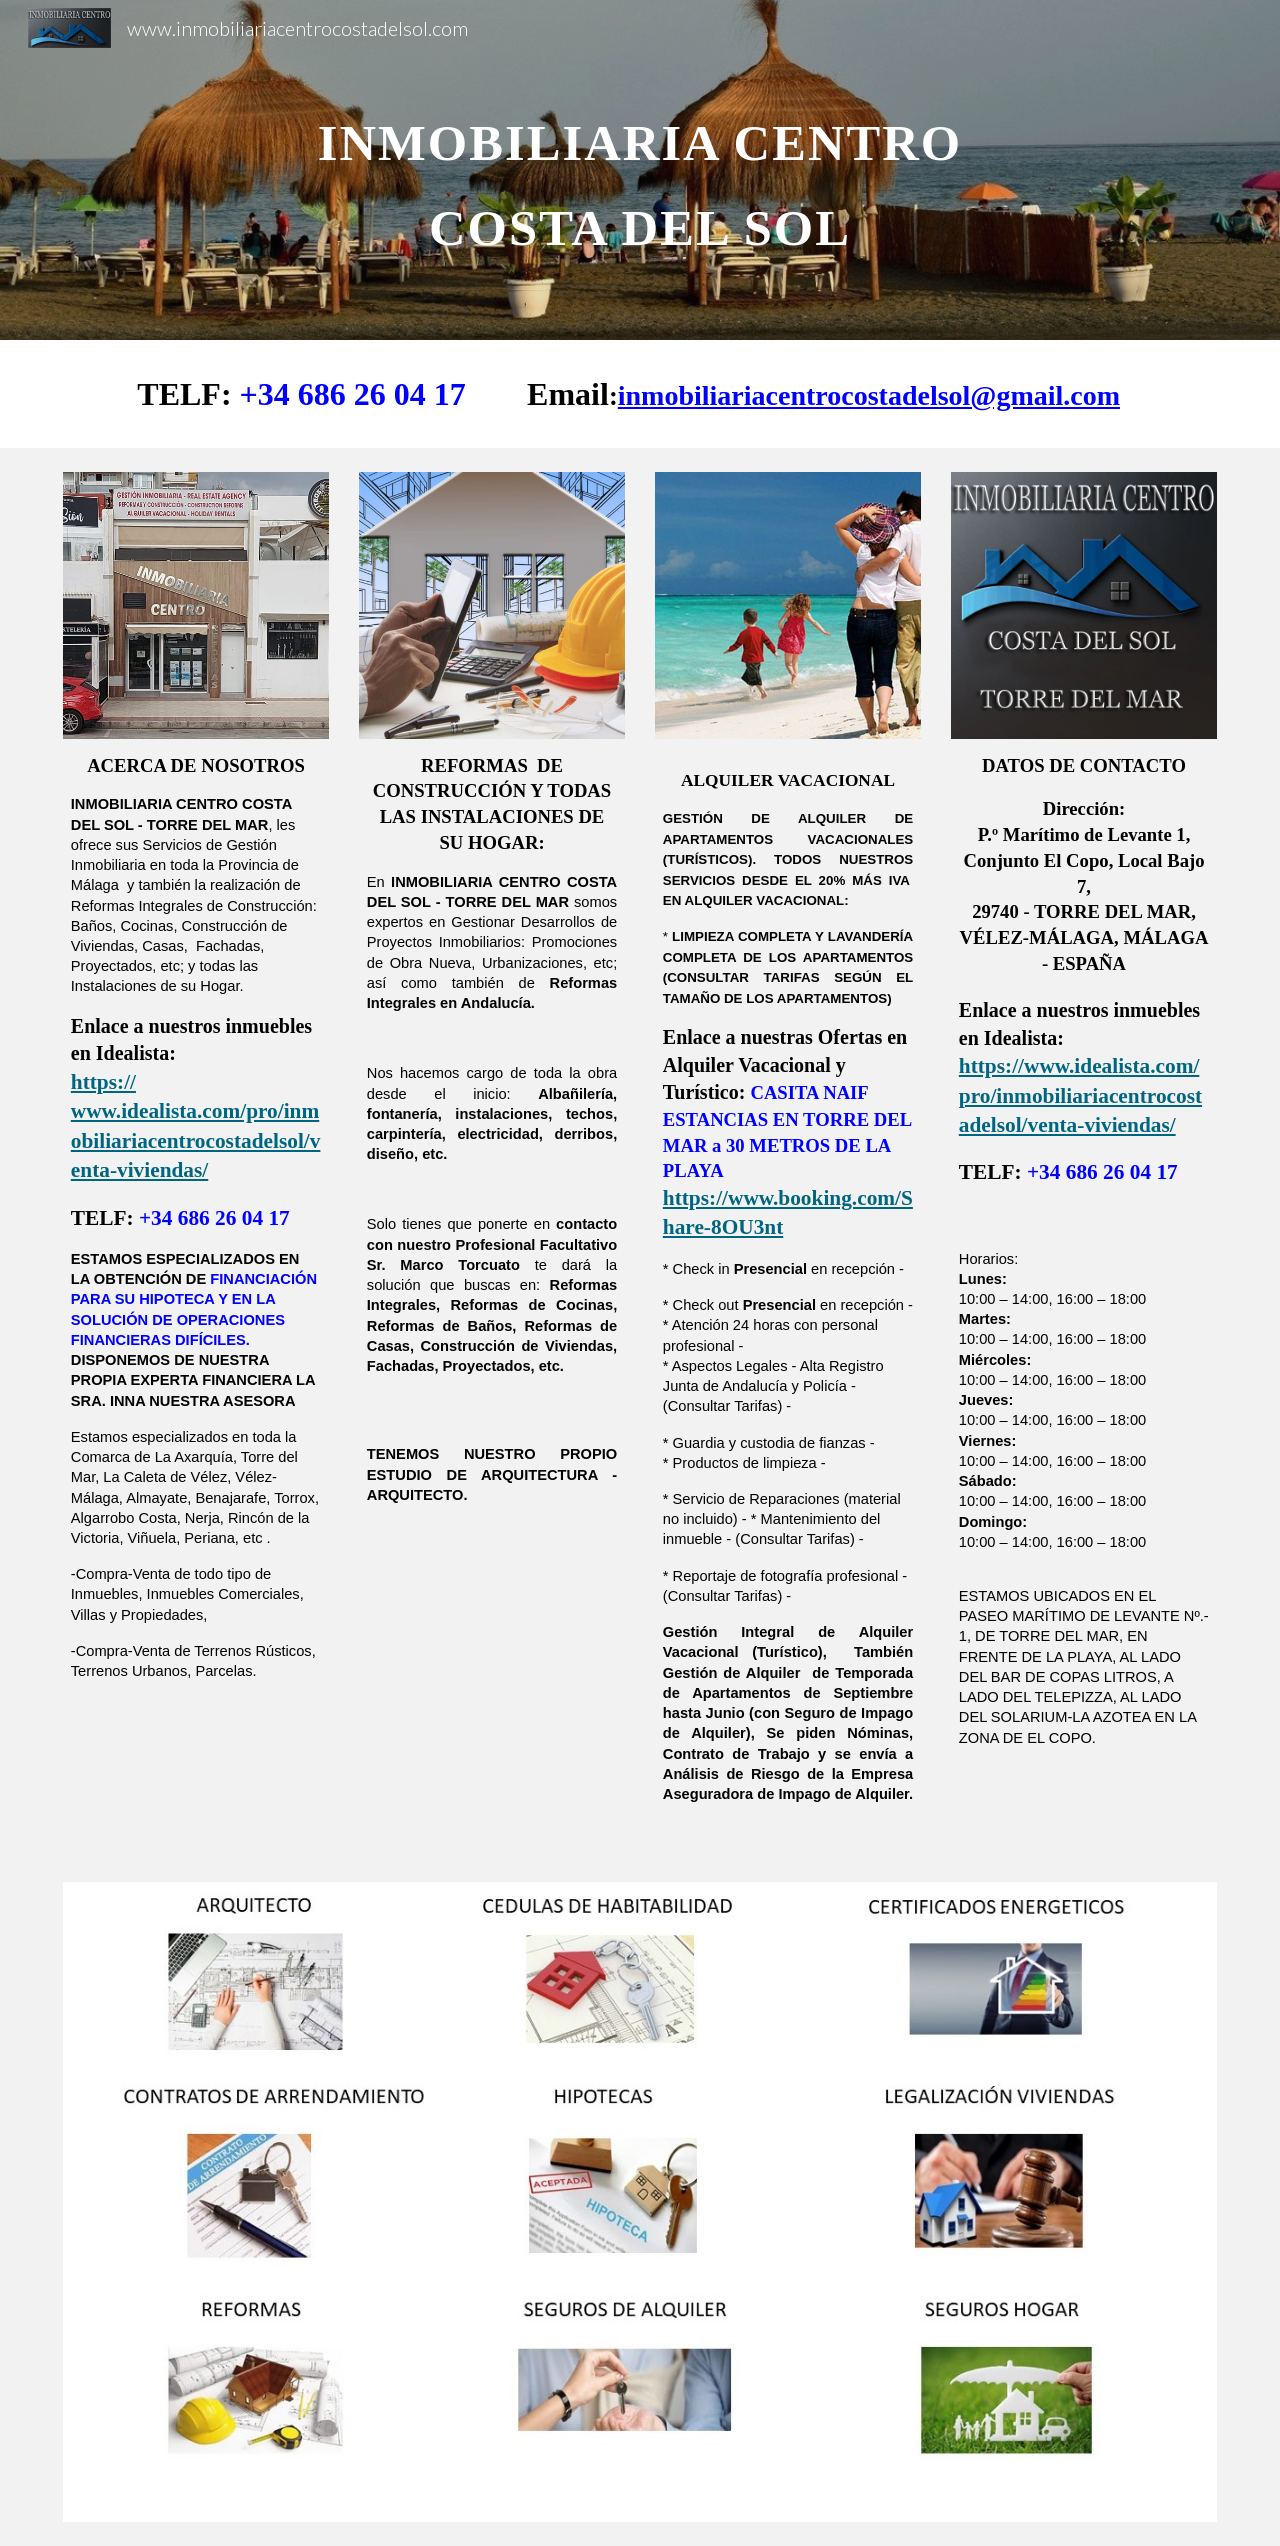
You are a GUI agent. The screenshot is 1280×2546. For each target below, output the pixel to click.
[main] (640, 170)
